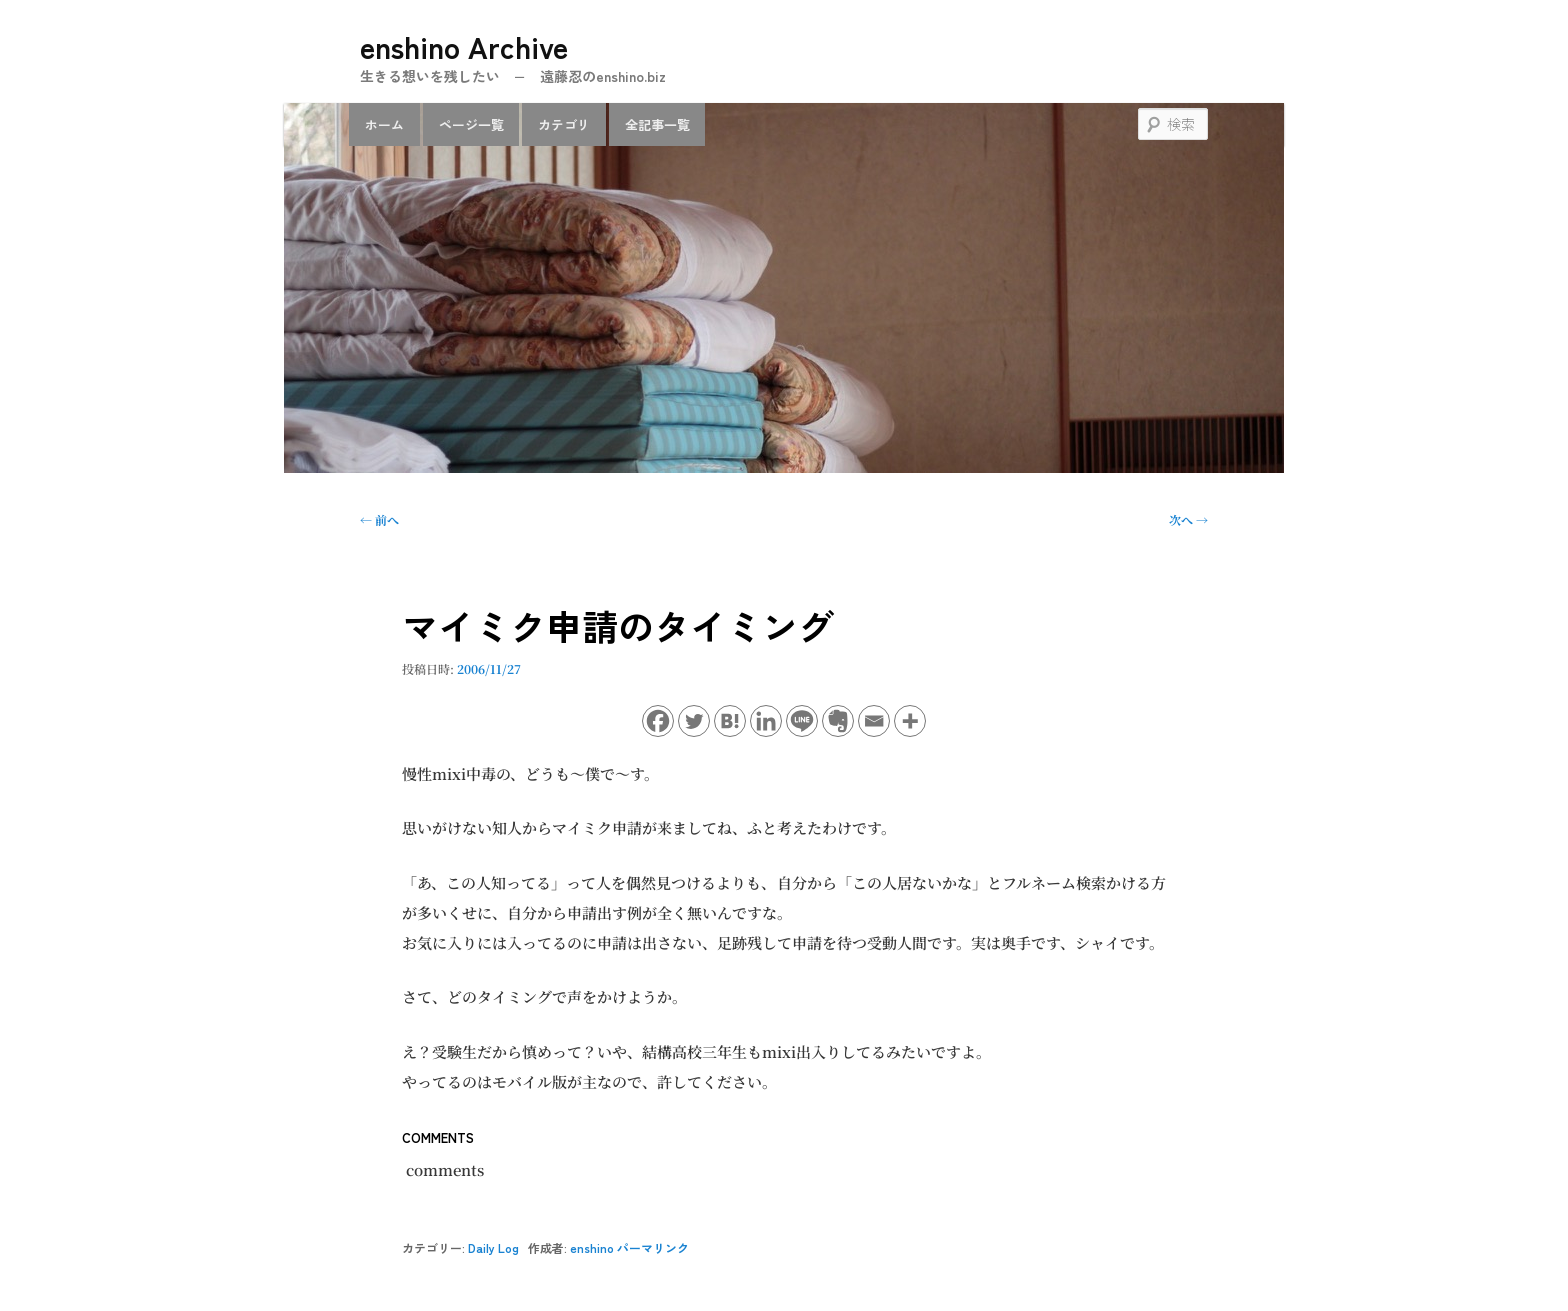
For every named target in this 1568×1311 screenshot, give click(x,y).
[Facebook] (658, 721)
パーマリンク (653, 1247)
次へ (1188, 519)
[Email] (874, 721)
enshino (592, 1247)
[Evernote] (838, 721)
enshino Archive (464, 46)
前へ (379, 519)
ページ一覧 (471, 124)
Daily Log (493, 1247)
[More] (910, 721)
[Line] (802, 721)
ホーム (384, 124)
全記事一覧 (657, 124)
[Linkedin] (766, 721)
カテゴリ (564, 124)
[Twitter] (694, 721)
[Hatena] (730, 721)
